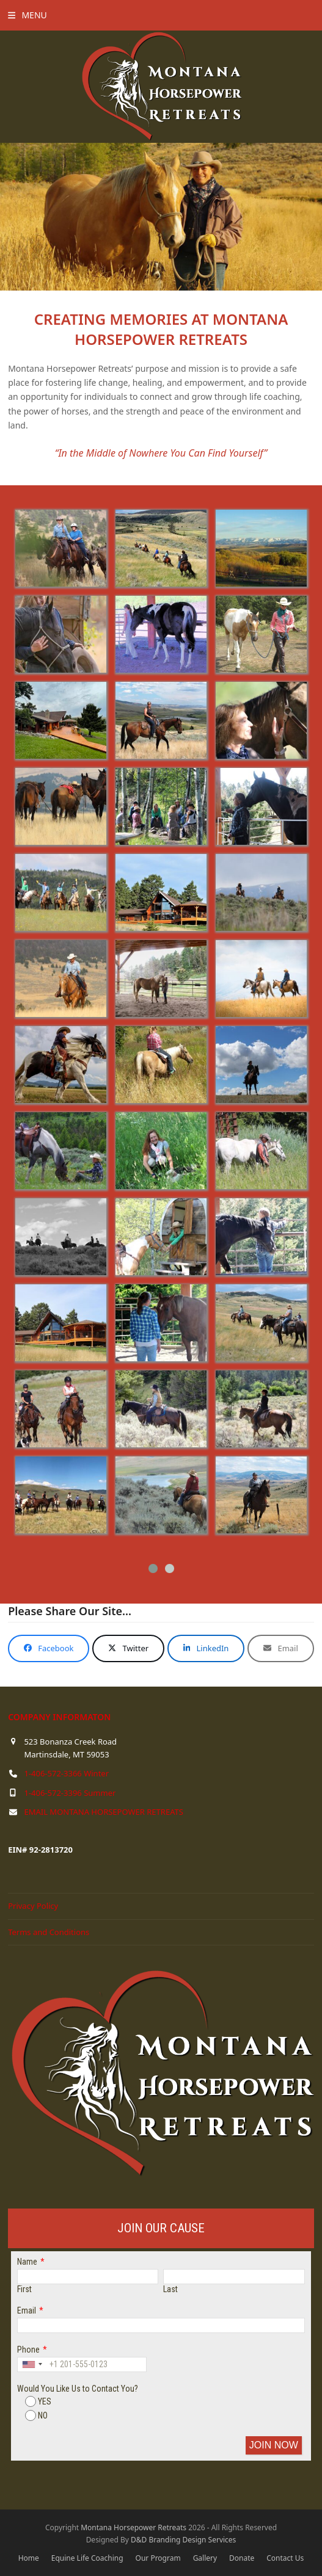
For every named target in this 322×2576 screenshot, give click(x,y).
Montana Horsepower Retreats (133, 2527)
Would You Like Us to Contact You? (77, 2388)
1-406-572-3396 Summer (69, 1792)
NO (36, 2415)
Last (170, 2289)
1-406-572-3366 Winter (66, 1773)
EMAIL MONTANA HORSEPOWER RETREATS (103, 1811)
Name (27, 2262)
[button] (27, 15)
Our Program (158, 2558)
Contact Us (285, 2558)
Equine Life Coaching (87, 2558)
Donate (241, 2558)
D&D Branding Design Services (183, 2539)
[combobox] (32, 2364)
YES (38, 2401)
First (24, 2289)
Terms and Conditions (48, 1932)
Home (28, 2558)
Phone (28, 2349)
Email (26, 2310)
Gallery (205, 2558)
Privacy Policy (33, 1905)
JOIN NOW (273, 2445)
